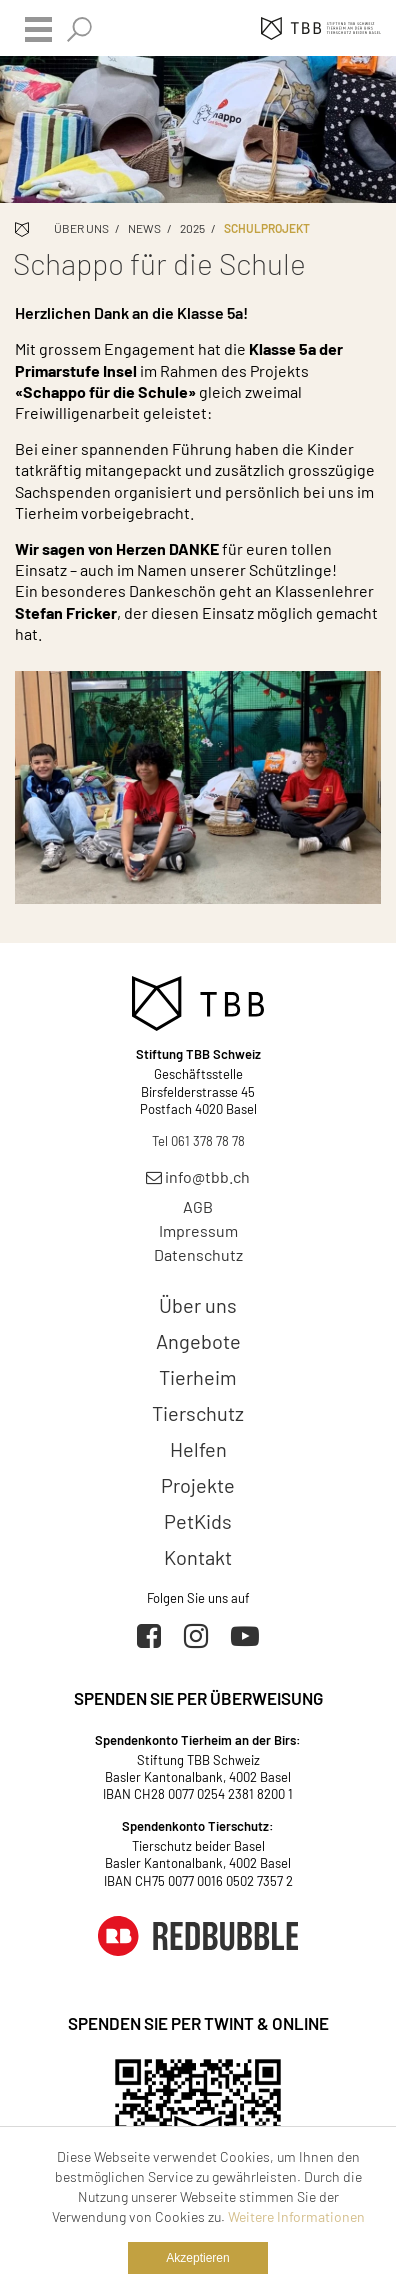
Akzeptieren (197, 2258)
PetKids (198, 1521)
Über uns (81, 228)
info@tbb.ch (198, 1176)
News (144, 228)
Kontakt (198, 1557)
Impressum (198, 1230)
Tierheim (198, 1377)
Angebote (198, 1341)
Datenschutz (198, 1254)
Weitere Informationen (296, 2216)
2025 (192, 228)
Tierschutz (198, 1413)
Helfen (198, 1449)
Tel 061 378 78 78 (198, 1141)
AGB (198, 1206)
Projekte (198, 1485)
